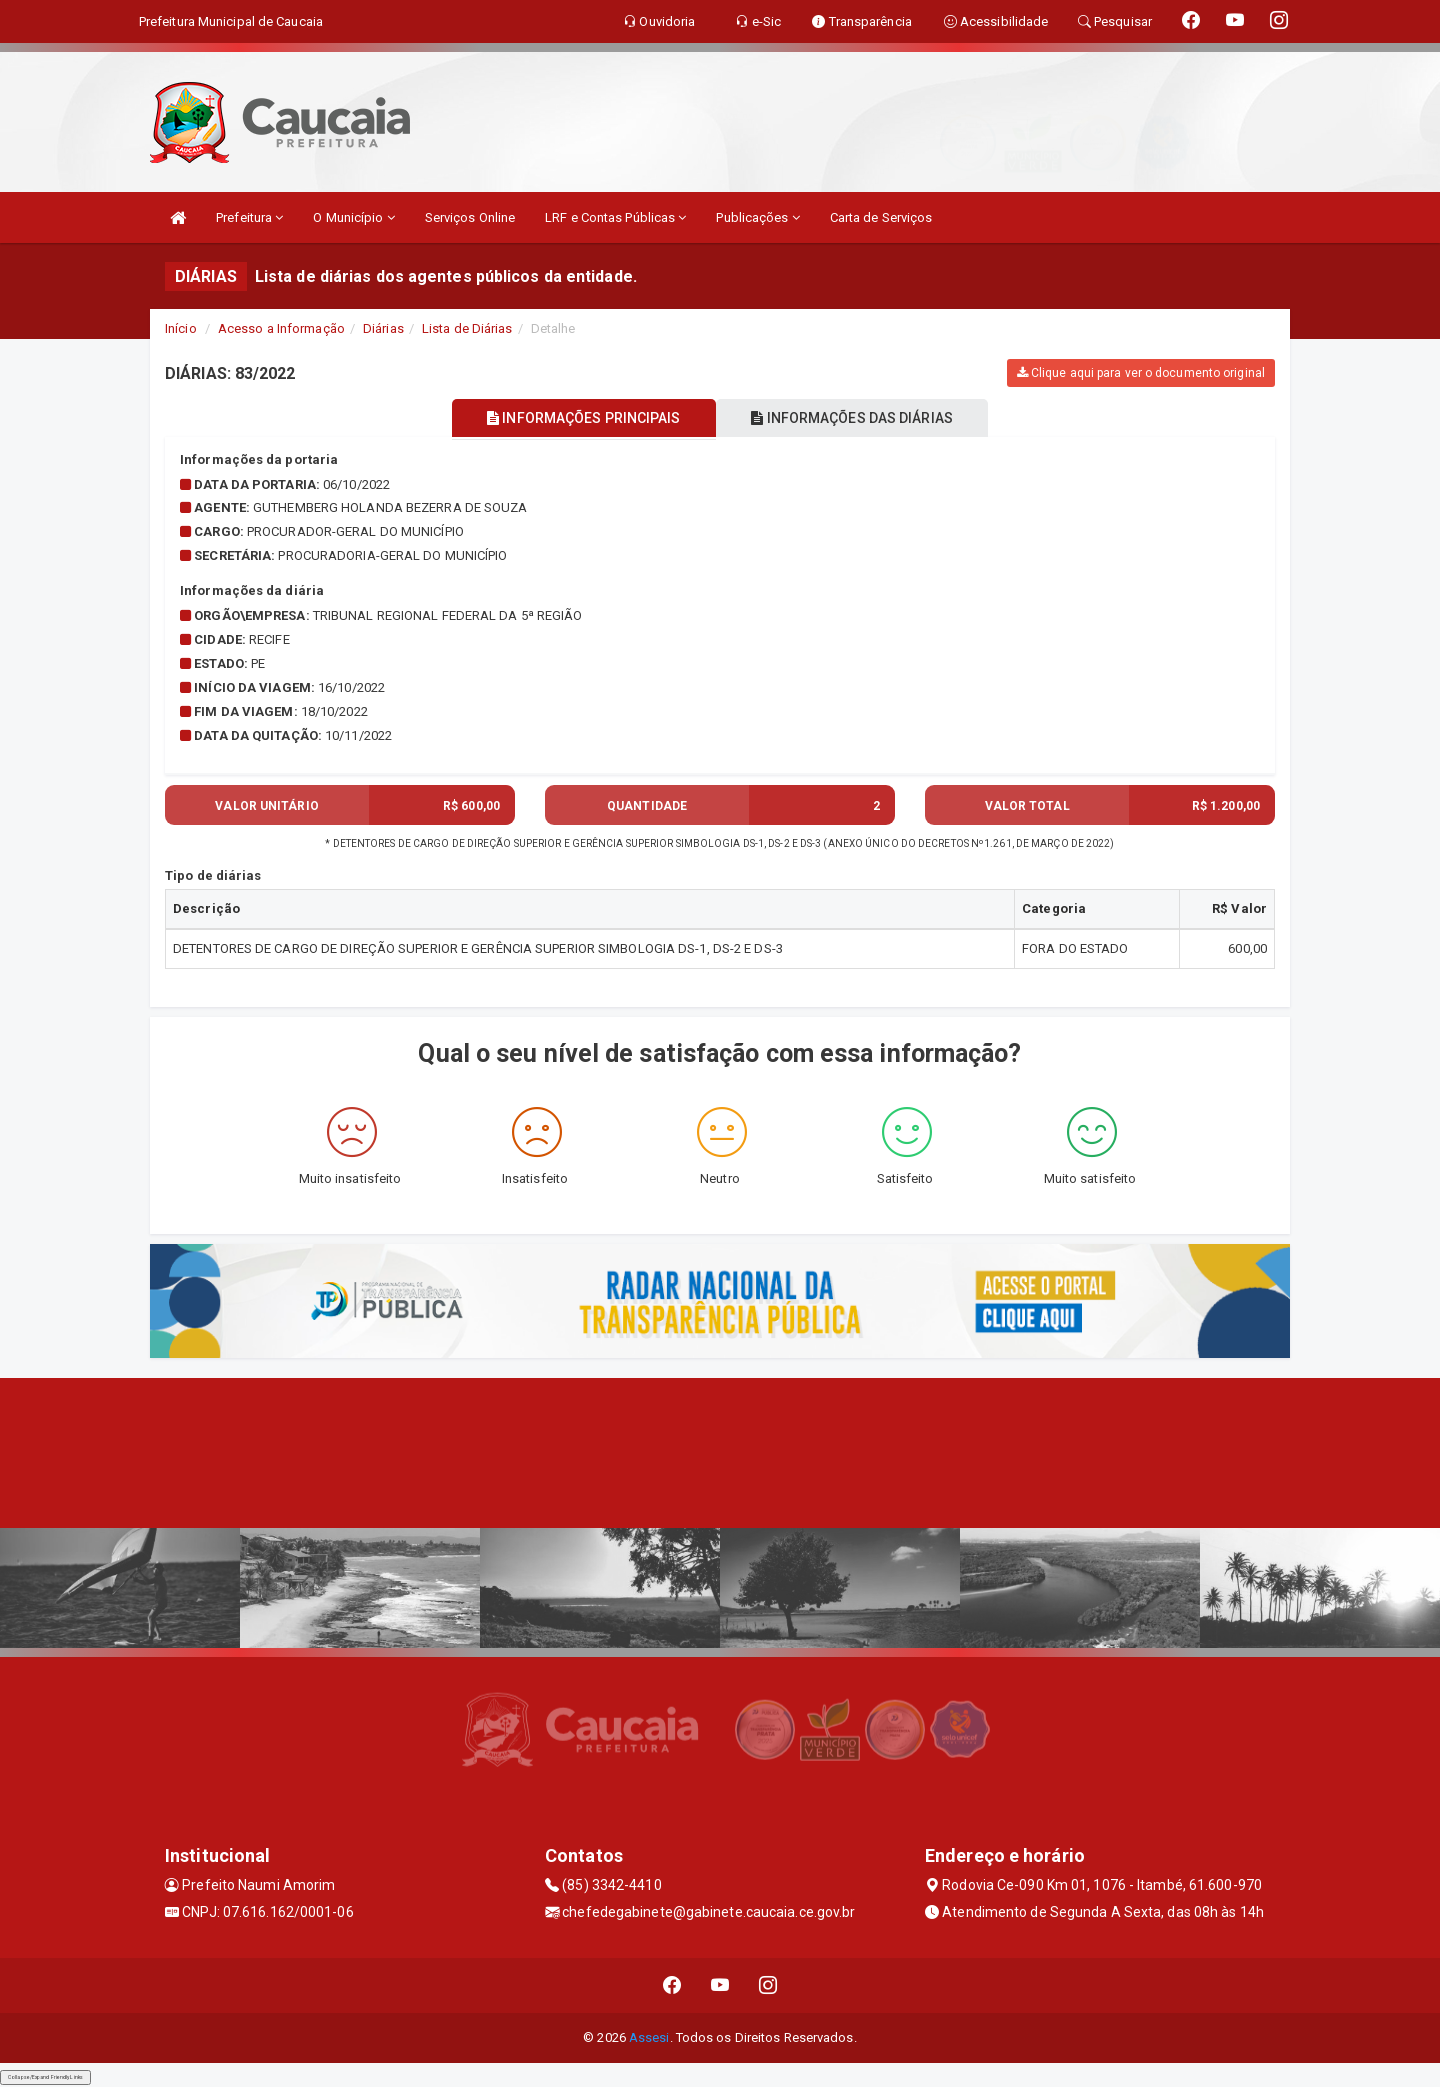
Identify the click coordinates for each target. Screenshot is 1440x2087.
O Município (353, 217)
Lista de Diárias (467, 328)
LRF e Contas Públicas (615, 217)
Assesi (649, 2037)
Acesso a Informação (281, 328)
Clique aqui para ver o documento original (1141, 373)
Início (181, 328)
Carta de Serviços (881, 217)
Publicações (757, 217)
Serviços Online (470, 217)
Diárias (383, 328)
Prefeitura (249, 217)
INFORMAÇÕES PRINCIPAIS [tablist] (577, 418)
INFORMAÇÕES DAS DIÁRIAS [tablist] (859, 418)
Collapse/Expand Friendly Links (45, 2077)
